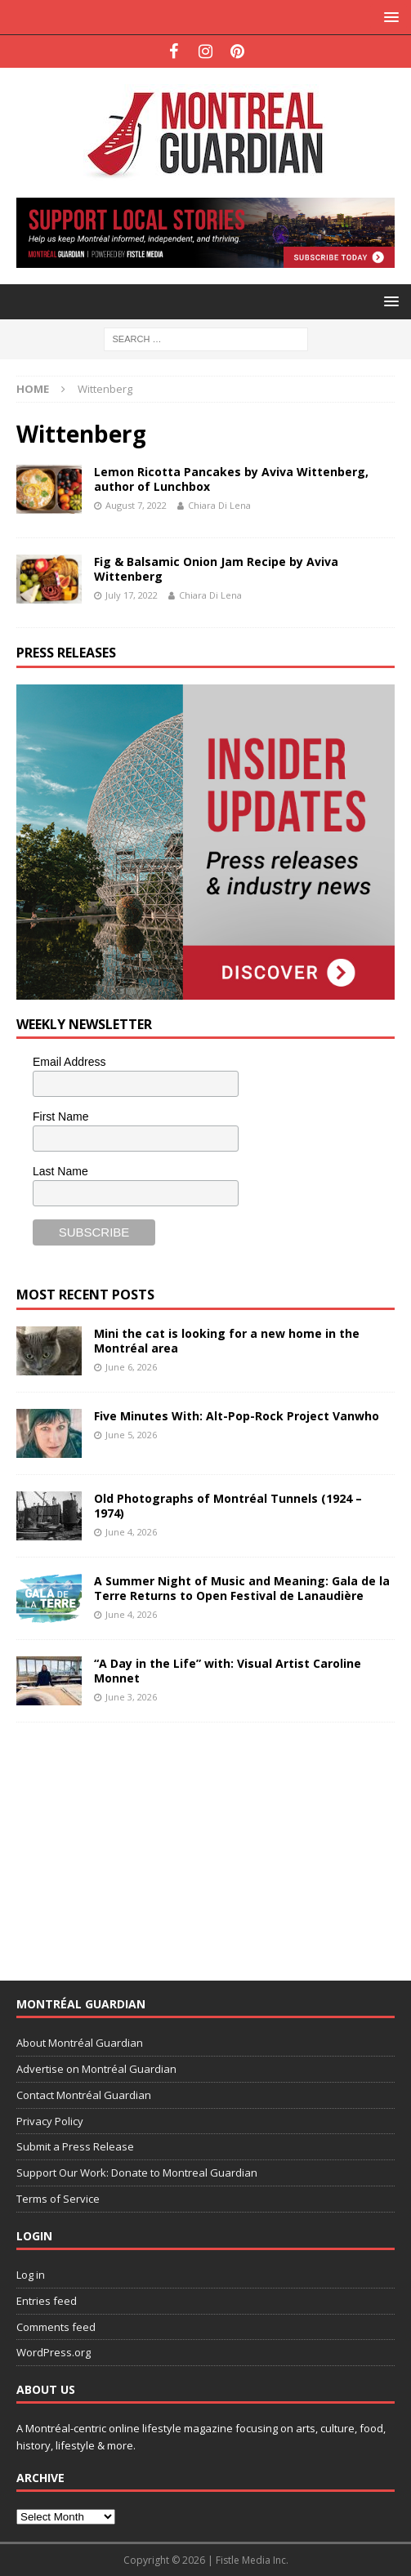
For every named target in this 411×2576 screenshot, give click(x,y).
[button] (388, 16)
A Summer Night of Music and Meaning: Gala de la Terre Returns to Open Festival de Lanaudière (242, 1588)
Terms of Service (58, 2198)
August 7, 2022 (136, 505)
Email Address (69, 1061)
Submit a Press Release (75, 2146)
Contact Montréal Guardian (83, 2095)
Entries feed (46, 2300)
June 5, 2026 (131, 1434)
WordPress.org (53, 2352)
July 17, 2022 (131, 595)
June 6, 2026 (131, 1367)
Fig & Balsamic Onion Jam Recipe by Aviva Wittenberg (216, 569)
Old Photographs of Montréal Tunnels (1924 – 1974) (228, 1506)
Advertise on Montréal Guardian (96, 2068)
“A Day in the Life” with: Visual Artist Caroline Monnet (227, 1671)
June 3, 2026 (131, 1697)
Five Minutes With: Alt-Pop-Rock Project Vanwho (236, 1416)
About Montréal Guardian (79, 2042)
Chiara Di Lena (219, 505)
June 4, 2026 (131, 1532)
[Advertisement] (138, 1841)
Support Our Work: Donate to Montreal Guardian (136, 2172)
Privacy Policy (49, 2121)
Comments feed (56, 2327)
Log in (30, 2274)
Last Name (60, 1171)
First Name (60, 1116)
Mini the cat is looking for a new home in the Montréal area (227, 1341)
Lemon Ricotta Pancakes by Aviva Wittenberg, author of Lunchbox (231, 479)
